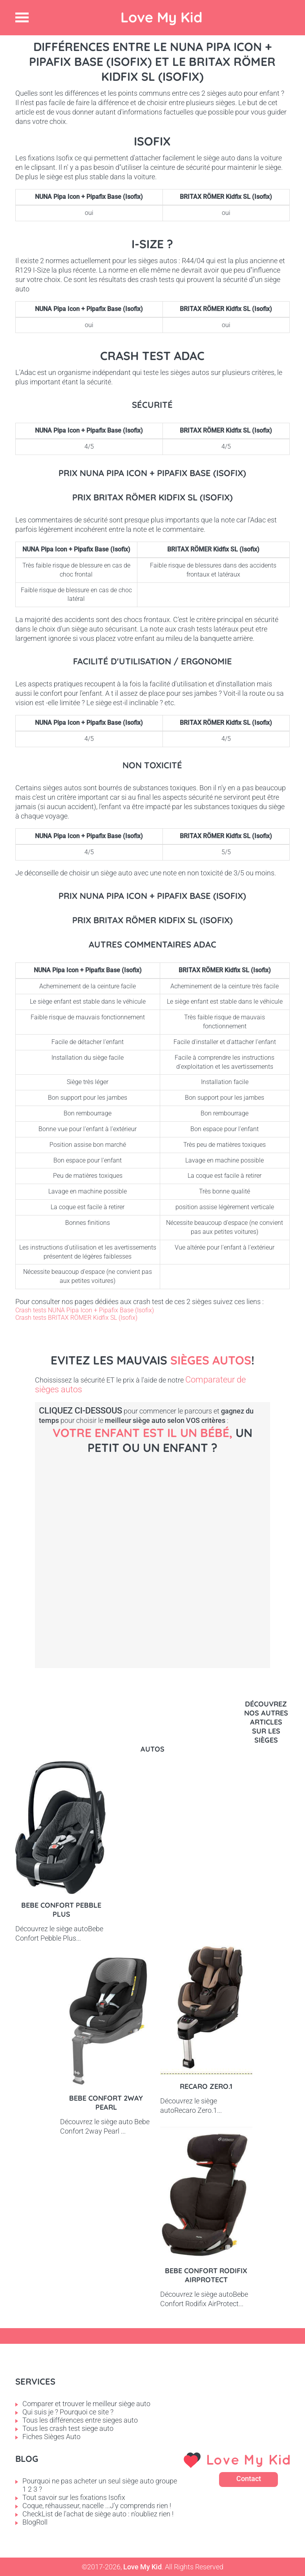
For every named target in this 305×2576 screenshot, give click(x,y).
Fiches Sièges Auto (51, 2436)
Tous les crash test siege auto (67, 2428)
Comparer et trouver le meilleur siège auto (86, 2404)
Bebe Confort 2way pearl (106, 2103)
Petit (101, 1607)
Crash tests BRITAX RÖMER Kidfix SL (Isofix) (76, 1317)
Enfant (180, 1698)
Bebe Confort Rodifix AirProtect (206, 2275)
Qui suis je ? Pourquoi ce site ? (67, 2412)
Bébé (113, 1525)
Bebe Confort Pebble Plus (61, 1910)
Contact (248, 2478)
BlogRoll (34, 2522)
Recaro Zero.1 (206, 2086)
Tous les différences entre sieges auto (80, 2420)
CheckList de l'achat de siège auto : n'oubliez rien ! (98, 2514)
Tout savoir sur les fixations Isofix (73, 2497)
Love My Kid (162, 17)
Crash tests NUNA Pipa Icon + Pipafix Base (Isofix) (84, 1310)
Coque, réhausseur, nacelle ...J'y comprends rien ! (96, 2505)
